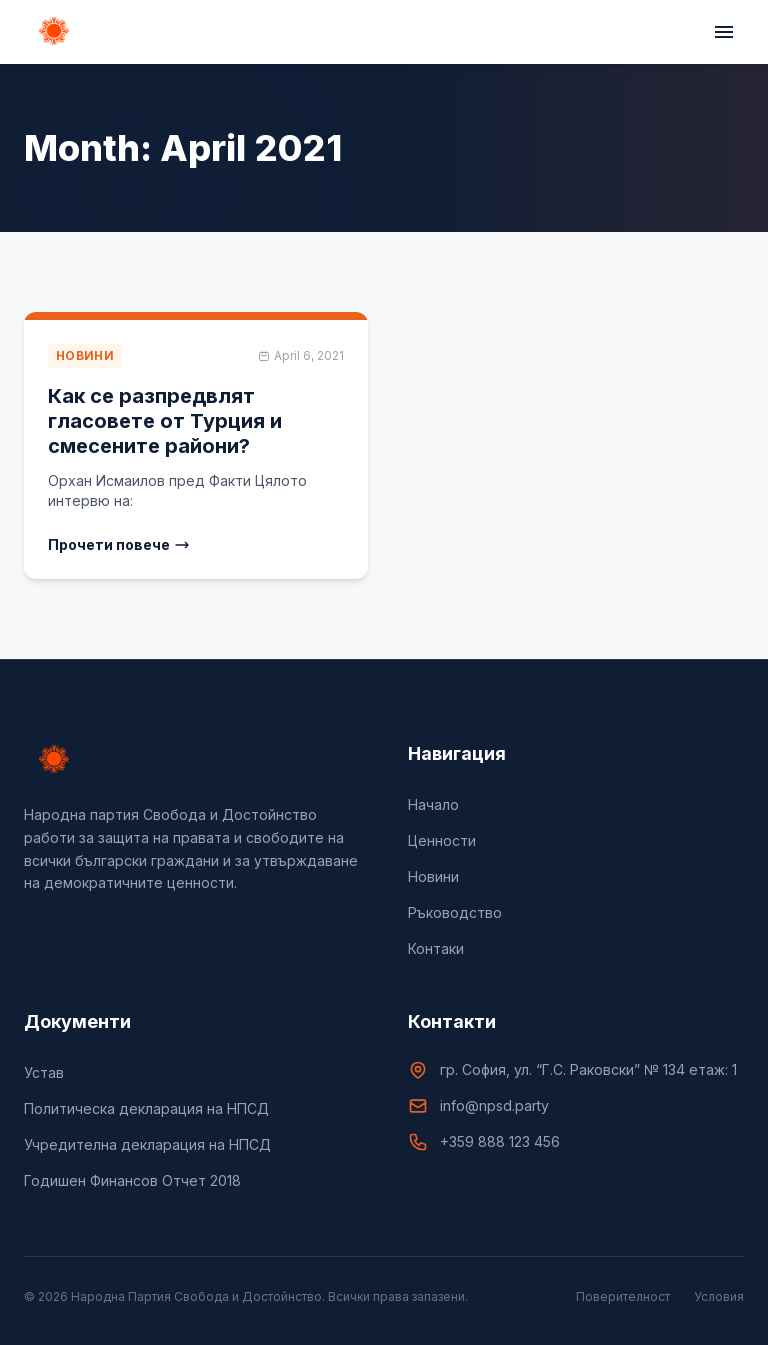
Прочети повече (119, 544)
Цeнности (442, 840)
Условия (719, 1296)
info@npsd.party (494, 1105)
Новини (433, 876)
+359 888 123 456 (500, 1141)
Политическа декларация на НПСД (146, 1108)
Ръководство (455, 912)
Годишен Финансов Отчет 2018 (132, 1180)
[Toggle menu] (724, 32)
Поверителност (623, 1296)
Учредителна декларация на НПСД (147, 1144)
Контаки (436, 948)
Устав (44, 1072)
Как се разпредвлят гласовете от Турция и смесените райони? (165, 421)
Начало (433, 804)
